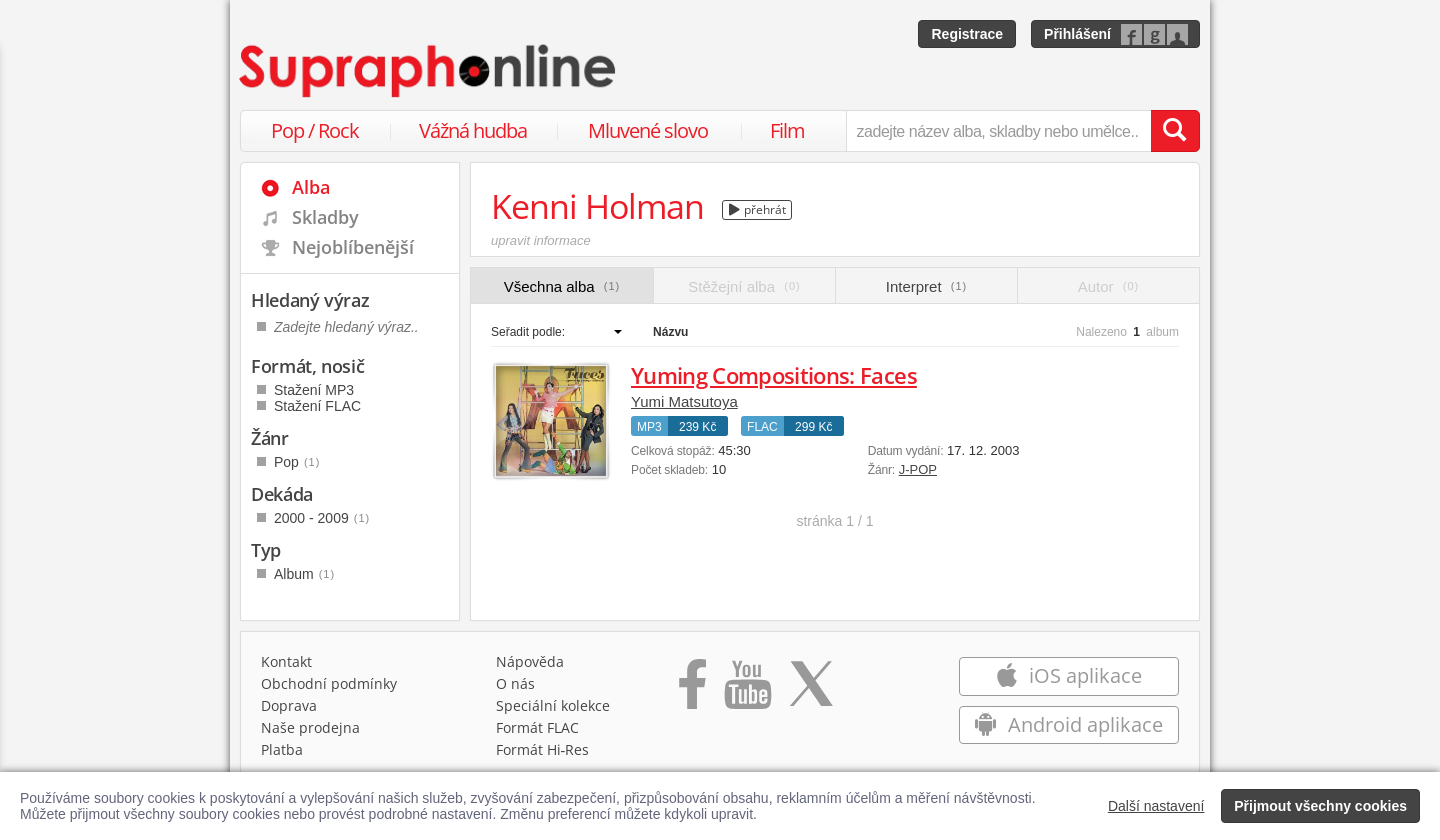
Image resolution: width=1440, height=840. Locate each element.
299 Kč (813, 427)
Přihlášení (1077, 34)
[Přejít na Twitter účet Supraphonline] (811, 691)
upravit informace (541, 240)
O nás (515, 683)
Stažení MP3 (314, 390)
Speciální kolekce (553, 705)
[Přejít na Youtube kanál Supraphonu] (747, 691)
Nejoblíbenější (353, 247)
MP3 (649, 427)
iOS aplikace (1068, 675)
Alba (311, 187)
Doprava (289, 705)
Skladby (325, 217)
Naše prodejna (310, 727)
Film (787, 130)
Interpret (926, 286)
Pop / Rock (315, 130)
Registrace (967, 34)
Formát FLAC (537, 727)
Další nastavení (1156, 806)
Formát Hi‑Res (543, 749)
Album (304, 574)
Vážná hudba (473, 130)
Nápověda (530, 661)
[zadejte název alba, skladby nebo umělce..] (998, 131)
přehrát (757, 209)
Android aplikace (1068, 724)
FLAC (762, 427)
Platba (282, 749)
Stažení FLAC (317, 406)
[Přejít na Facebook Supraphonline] (692, 691)
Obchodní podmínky (329, 683)
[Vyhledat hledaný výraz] (1175, 131)
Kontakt (286, 661)
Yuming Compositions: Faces (774, 375)
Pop (297, 462)
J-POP (918, 469)
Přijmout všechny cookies (1320, 806)
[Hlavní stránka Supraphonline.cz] (429, 71)
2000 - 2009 (322, 518)
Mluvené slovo (648, 130)
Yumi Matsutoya (684, 401)
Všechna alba (562, 286)
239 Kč (697, 427)
